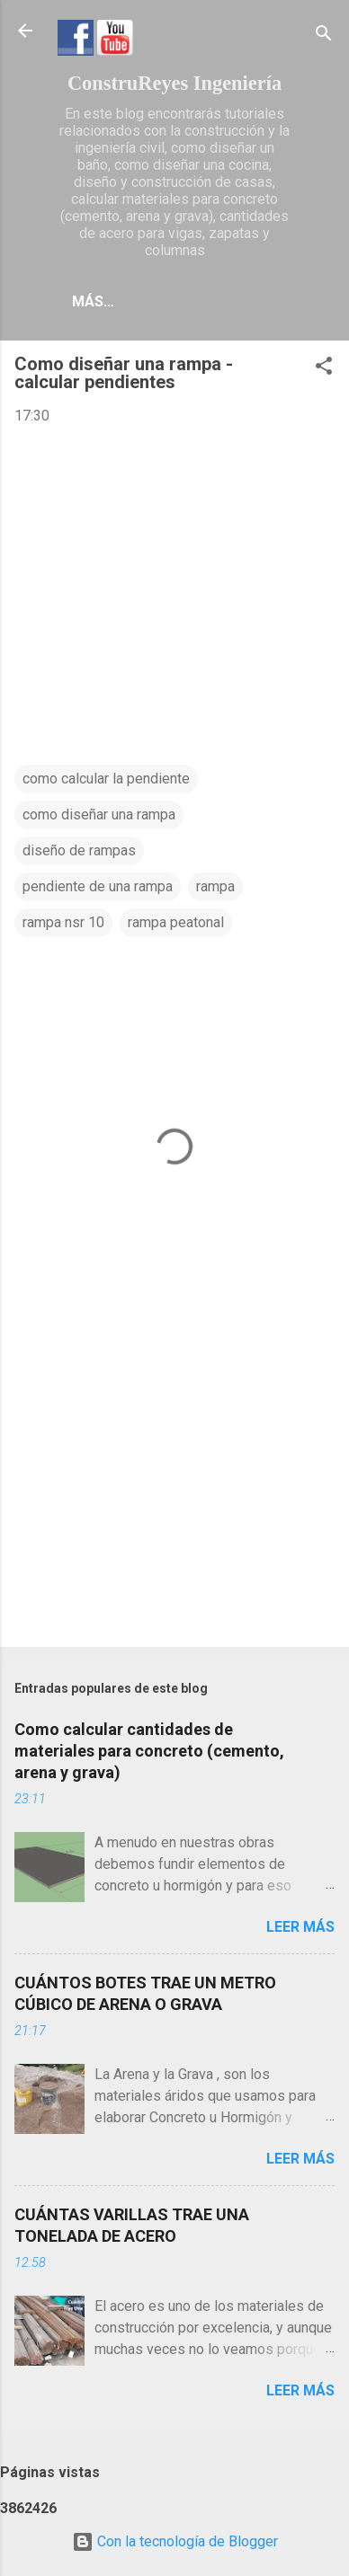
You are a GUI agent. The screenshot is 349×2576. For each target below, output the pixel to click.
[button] (324, 369)
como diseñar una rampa (98, 814)
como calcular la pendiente (106, 778)
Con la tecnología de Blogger (175, 2541)
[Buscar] (324, 36)
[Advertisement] (174, 1492)
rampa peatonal (176, 922)
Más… (93, 301)
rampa (215, 886)
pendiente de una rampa (97, 886)
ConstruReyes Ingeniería (174, 83)
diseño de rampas (79, 850)
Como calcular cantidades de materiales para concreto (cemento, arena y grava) (149, 1751)
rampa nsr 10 (63, 922)
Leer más (300, 1926)
